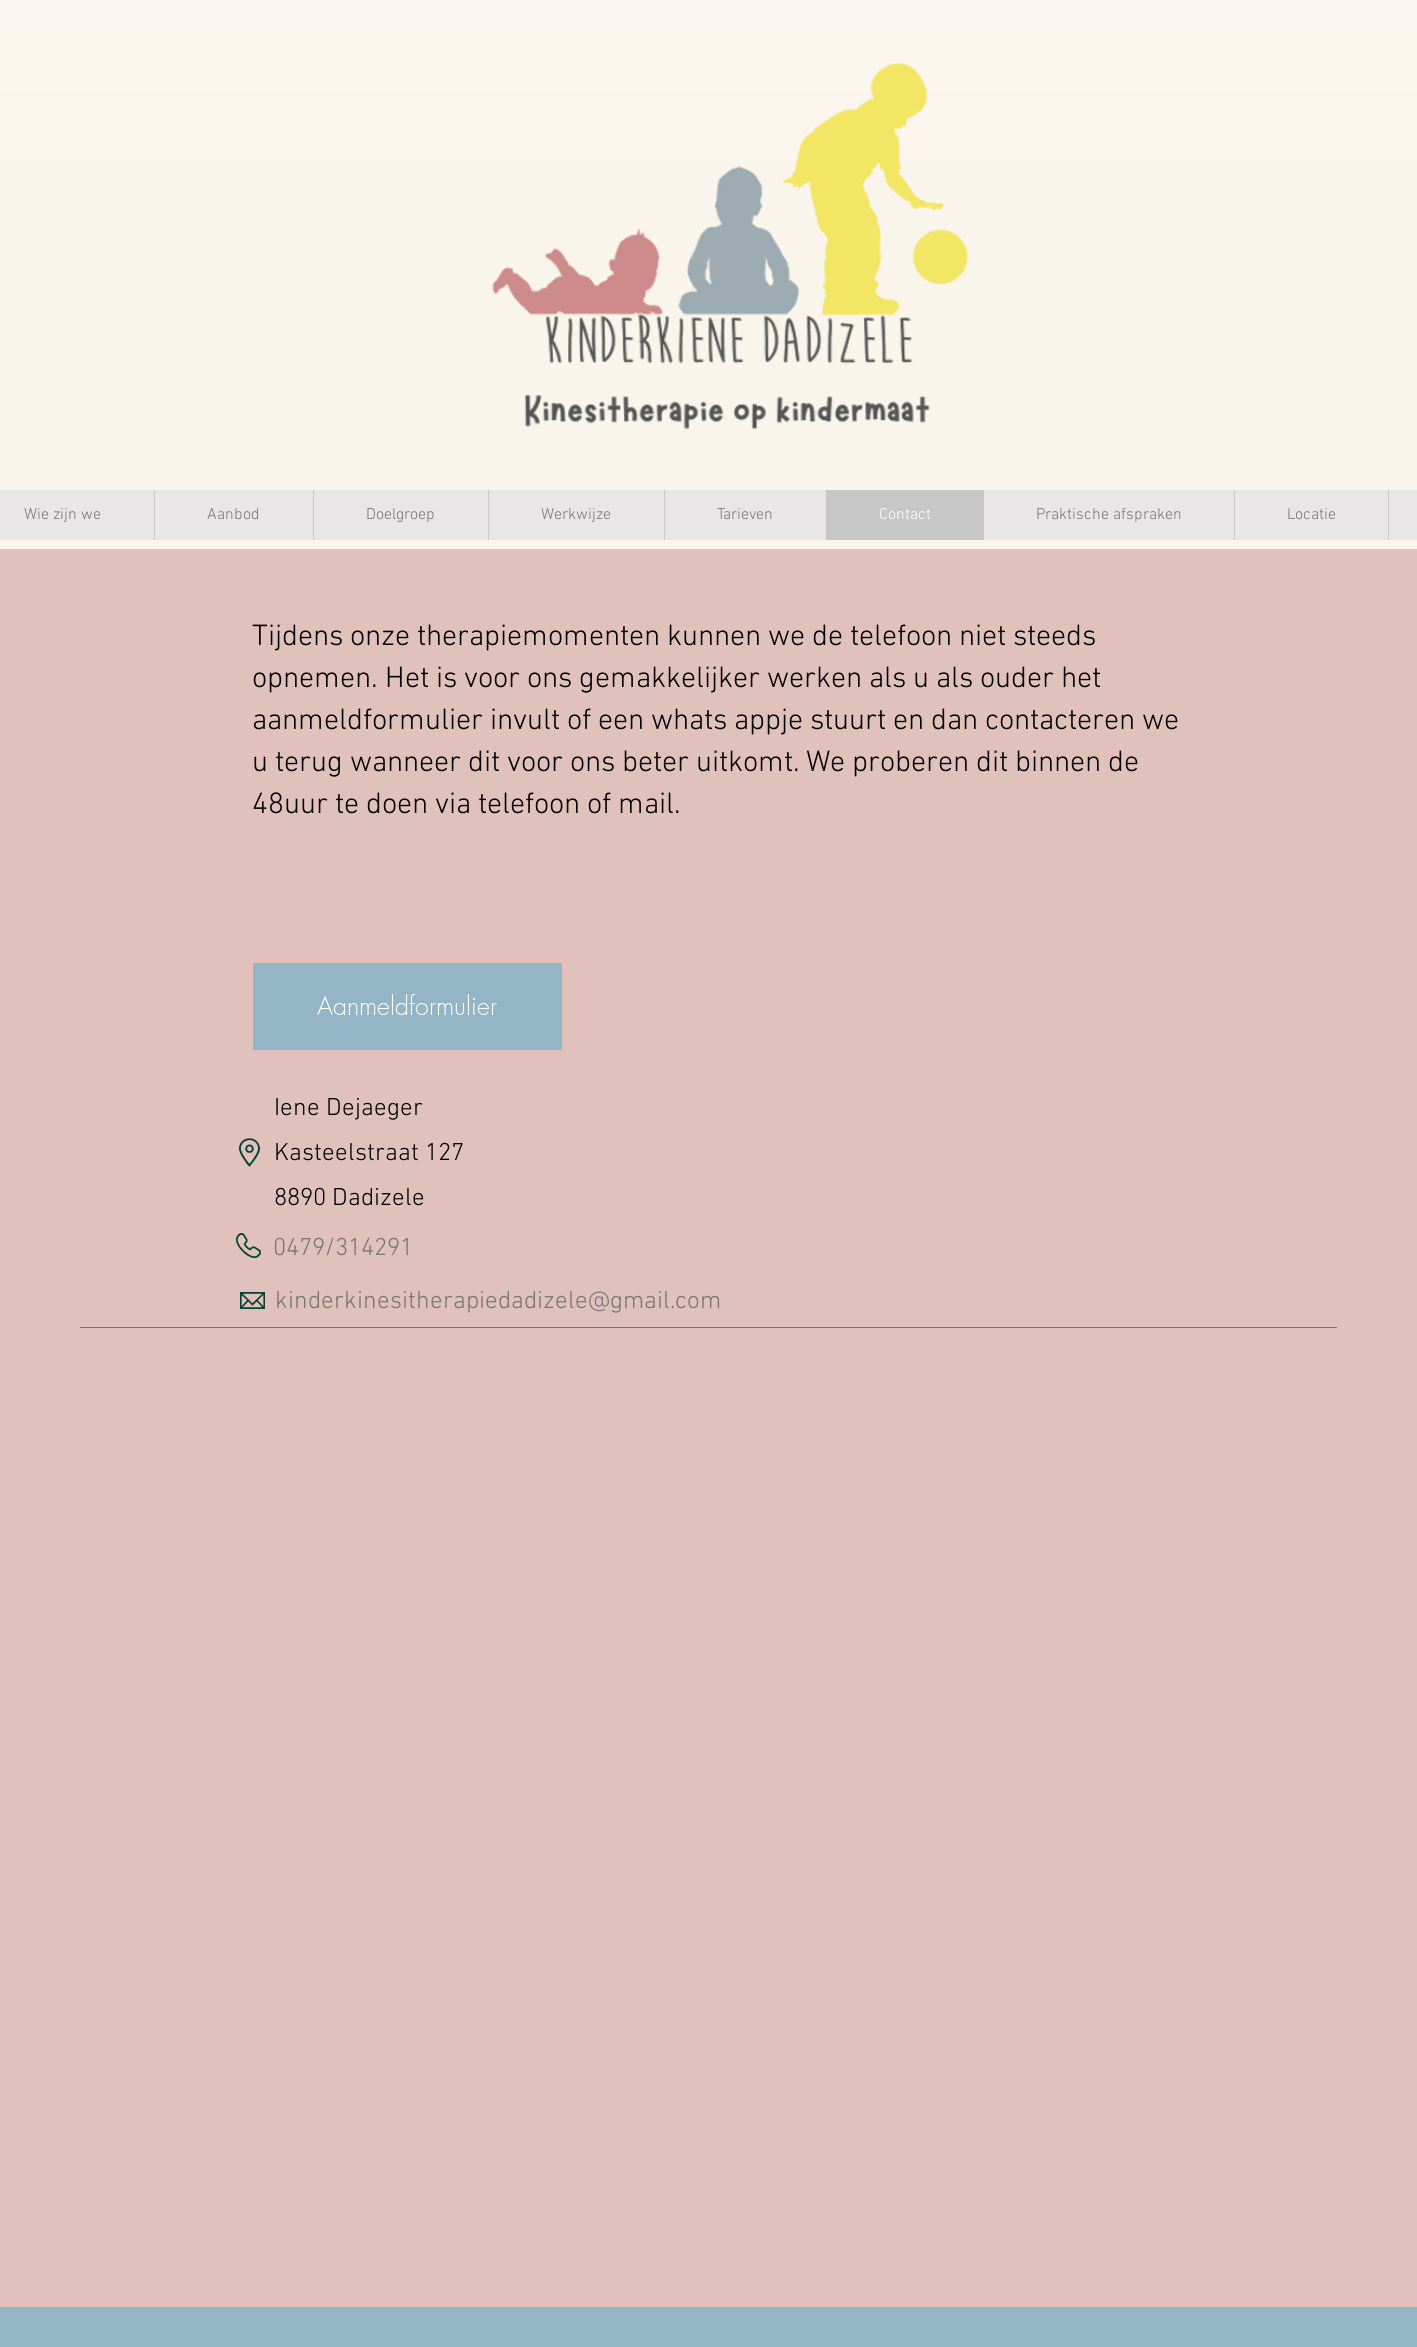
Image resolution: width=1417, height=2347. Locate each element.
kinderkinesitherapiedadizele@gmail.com (498, 1302)
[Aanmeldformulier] (407, 1006)
